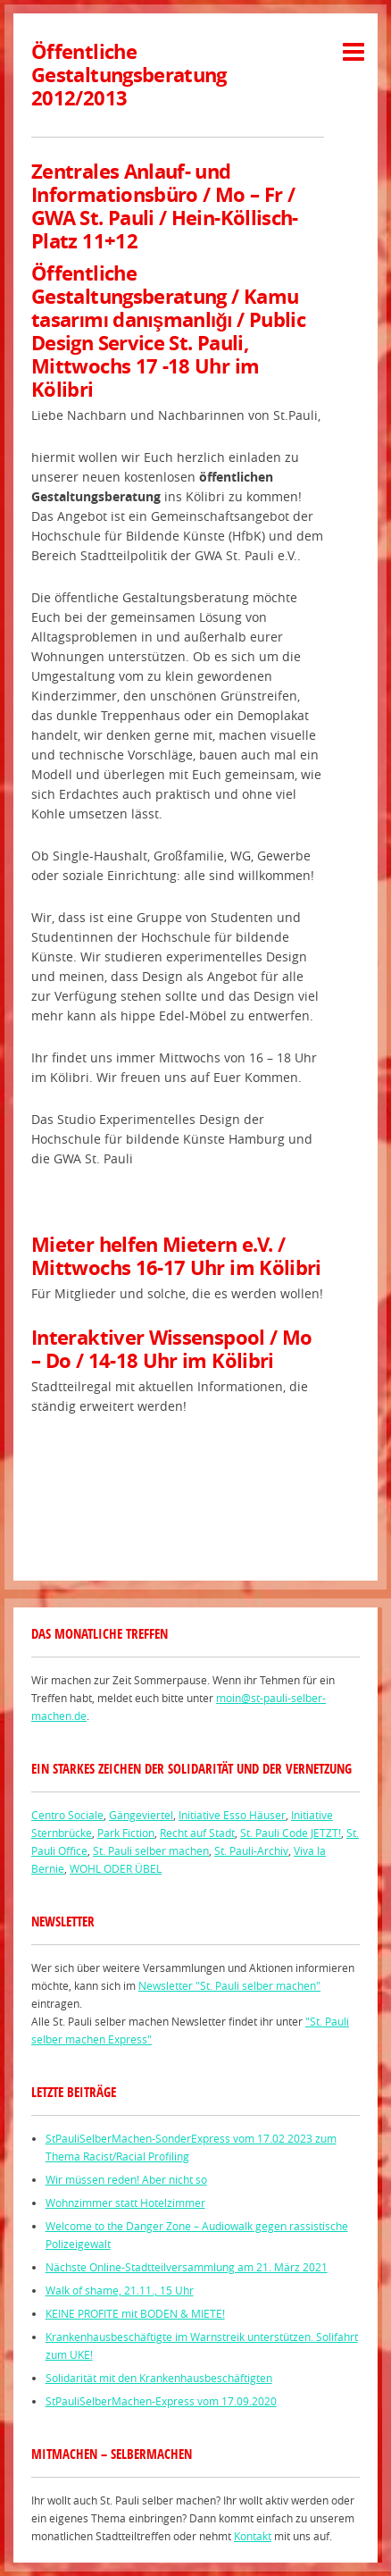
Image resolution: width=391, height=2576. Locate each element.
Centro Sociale (67, 1815)
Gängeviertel (141, 1815)
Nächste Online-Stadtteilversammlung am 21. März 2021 (187, 2267)
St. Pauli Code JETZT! (290, 1832)
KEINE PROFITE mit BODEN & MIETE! (135, 2313)
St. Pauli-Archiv (251, 1850)
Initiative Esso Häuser (232, 1815)
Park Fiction (125, 1832)
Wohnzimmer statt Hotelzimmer (125, 2202)
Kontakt (252, 2536)
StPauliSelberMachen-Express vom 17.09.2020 (161, 2401)
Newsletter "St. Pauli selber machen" (229, 1985)
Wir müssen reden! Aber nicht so (126, 2179)
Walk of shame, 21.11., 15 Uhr (120, 2290)
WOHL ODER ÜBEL (116, 1868)
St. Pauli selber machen (151, 1850)
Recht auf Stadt (197, 1832)
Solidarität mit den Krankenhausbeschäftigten (159, 2377)
